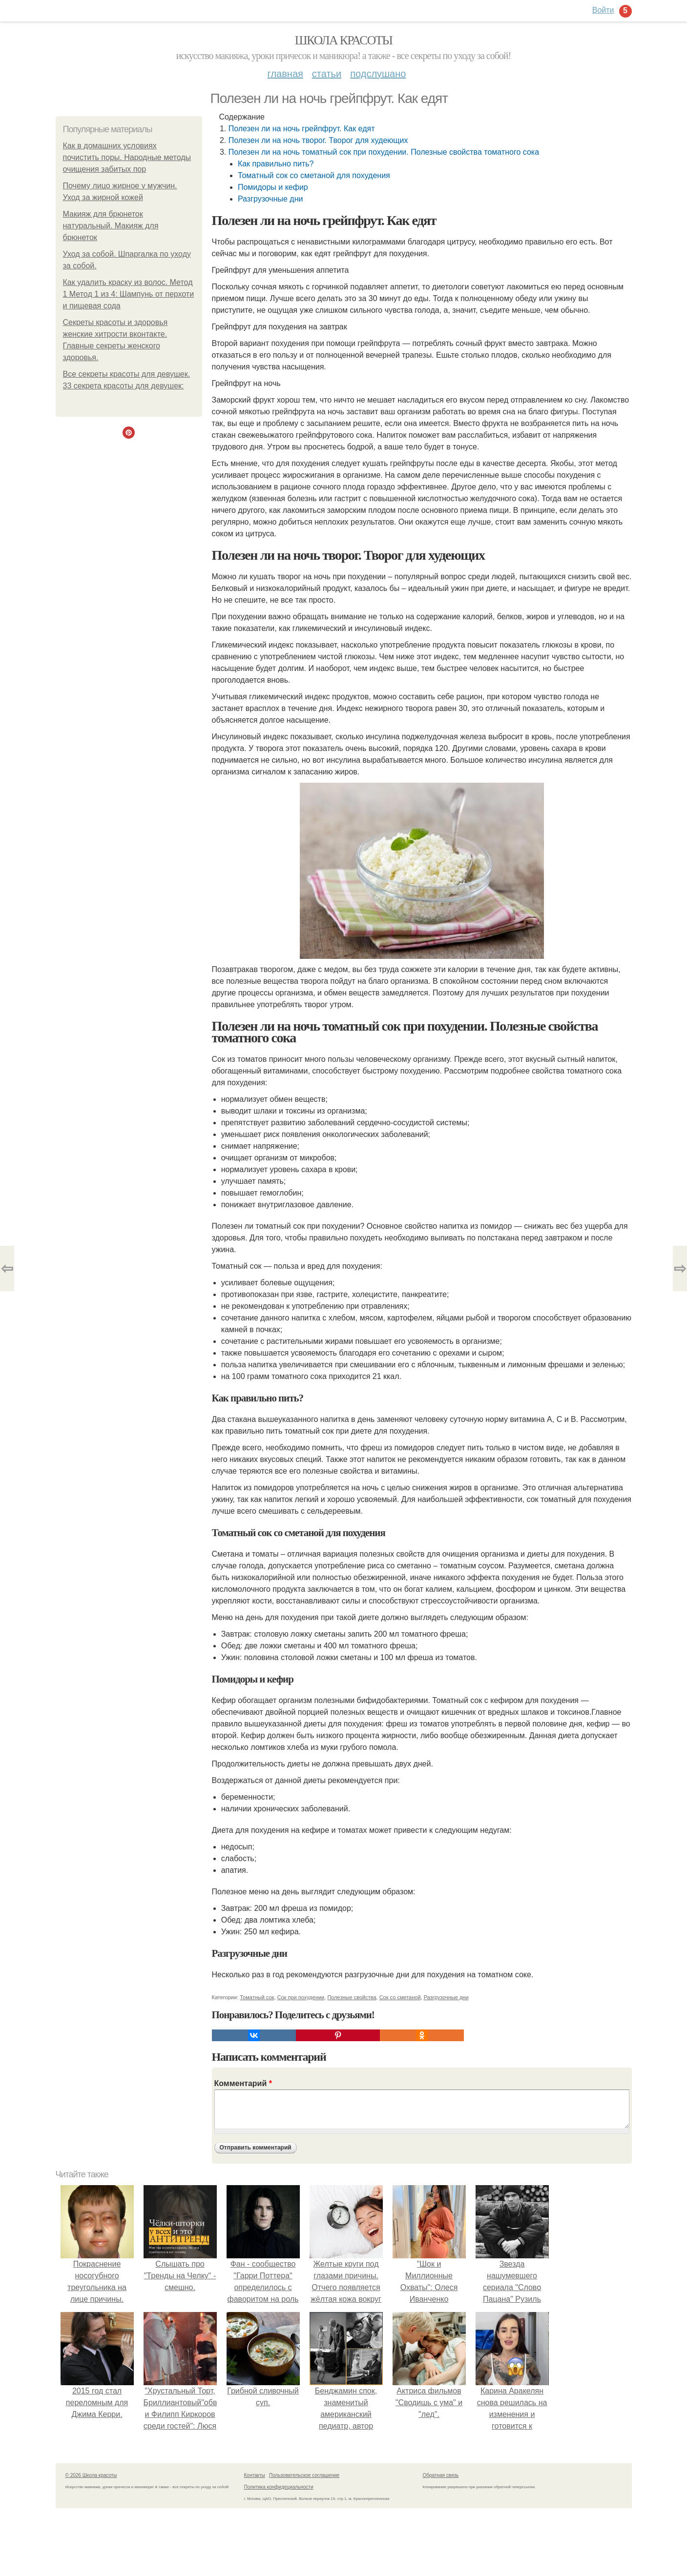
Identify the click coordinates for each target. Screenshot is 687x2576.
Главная (285, 73)
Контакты (254, 2475)
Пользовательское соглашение (304, 2475)
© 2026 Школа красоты (91, 2475)
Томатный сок (257, 1997)
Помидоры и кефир (273, 187)
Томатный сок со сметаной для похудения (314, 175)
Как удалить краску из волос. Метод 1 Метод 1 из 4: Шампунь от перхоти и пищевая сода (128, 294)
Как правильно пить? (276, 164)
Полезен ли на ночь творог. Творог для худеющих (318, 140)
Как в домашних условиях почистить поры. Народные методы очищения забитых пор (127, 157)
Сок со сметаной (400, 1997)
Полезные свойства (351, 1997)
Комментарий (243, 2083)
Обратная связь (441, 2475)
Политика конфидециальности (278, 2487)
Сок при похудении (301, 1997)
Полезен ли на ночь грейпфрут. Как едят (302, 128)
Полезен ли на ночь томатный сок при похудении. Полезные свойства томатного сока (384, 152)
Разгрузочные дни (270, 199)
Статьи (326, 73)
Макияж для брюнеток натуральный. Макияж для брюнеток (111, 226)
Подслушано (378, 73)
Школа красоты (344, 40)
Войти (603, 10)
